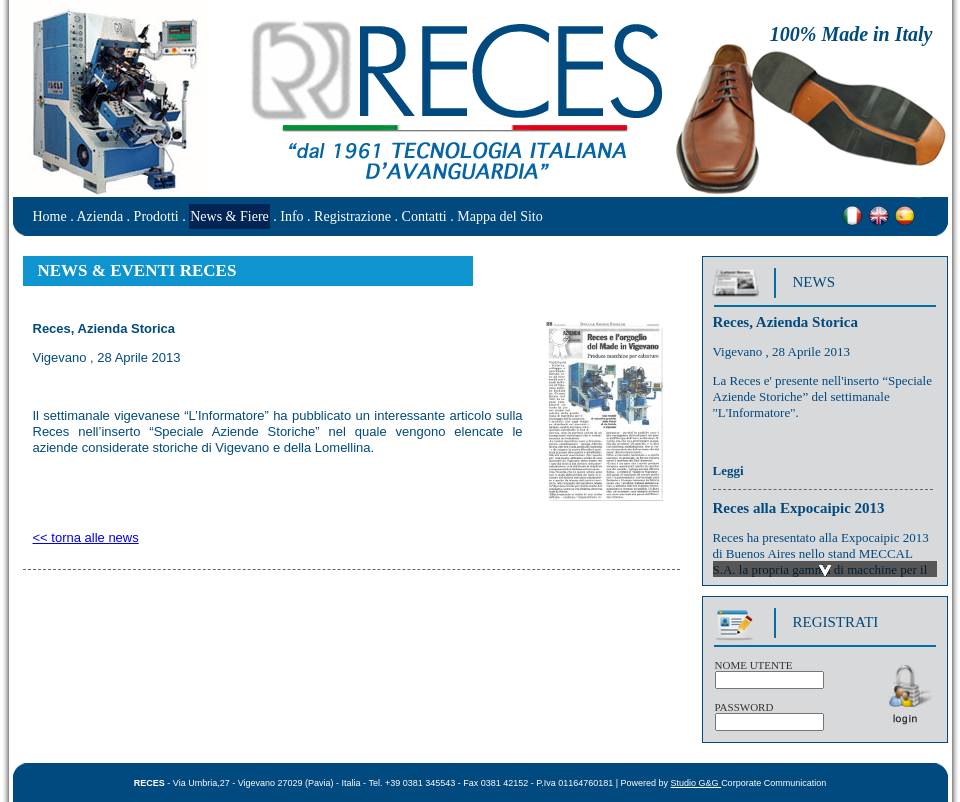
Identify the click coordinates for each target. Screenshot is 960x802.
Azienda (99, 216)
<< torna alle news (86, 537)
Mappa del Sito (500, 216)
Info (291, 216)
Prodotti (156, 216)
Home (50, 216)
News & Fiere (229, 216)
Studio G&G (696, 783)
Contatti (424, 216)
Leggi (728, 473)
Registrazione (352, 216)
